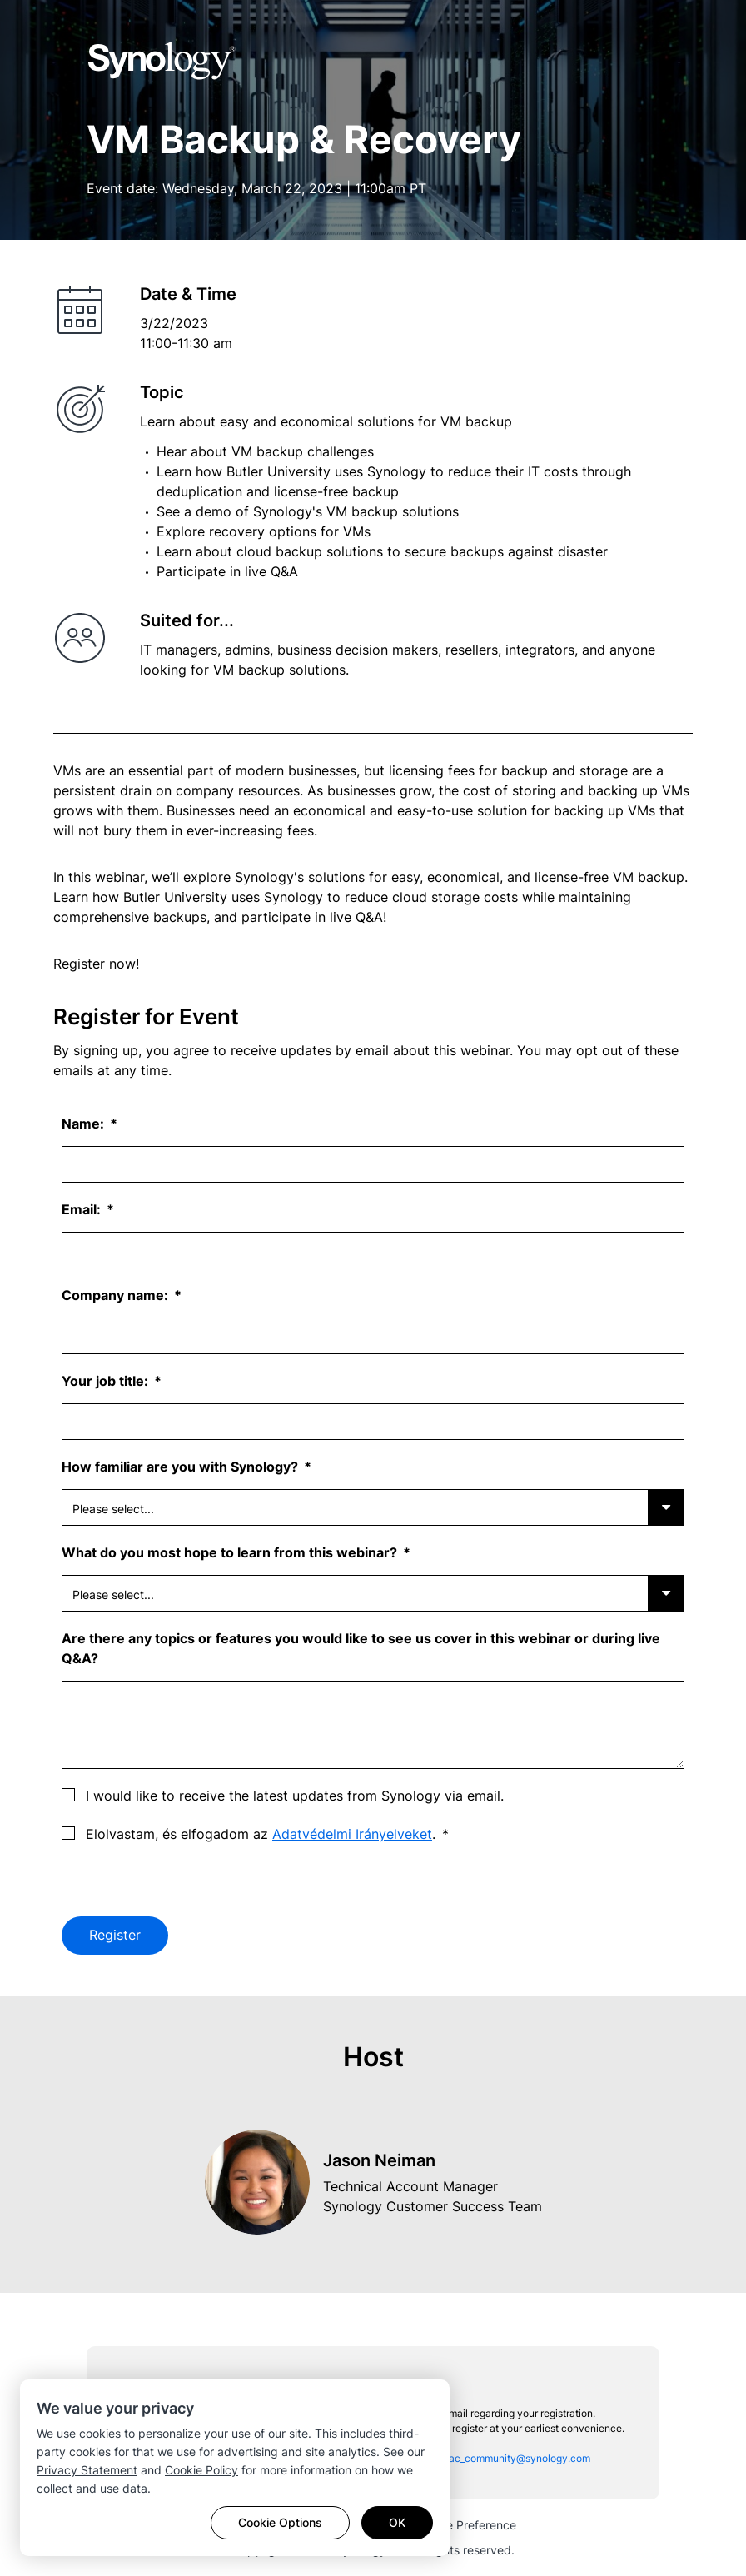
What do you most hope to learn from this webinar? (231, 1552)
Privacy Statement (87, 2470)
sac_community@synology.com (517, 2458)
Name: (84, 1123)
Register (115, 1935)
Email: (83, 1209)
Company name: (117, 1295)
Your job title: (107, 1381)
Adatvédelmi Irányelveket (352, 1834)
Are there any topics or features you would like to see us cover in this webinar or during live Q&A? (361, 1648)
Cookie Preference (465, 2525)
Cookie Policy (201, 2470)
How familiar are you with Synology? (181, 1466)
